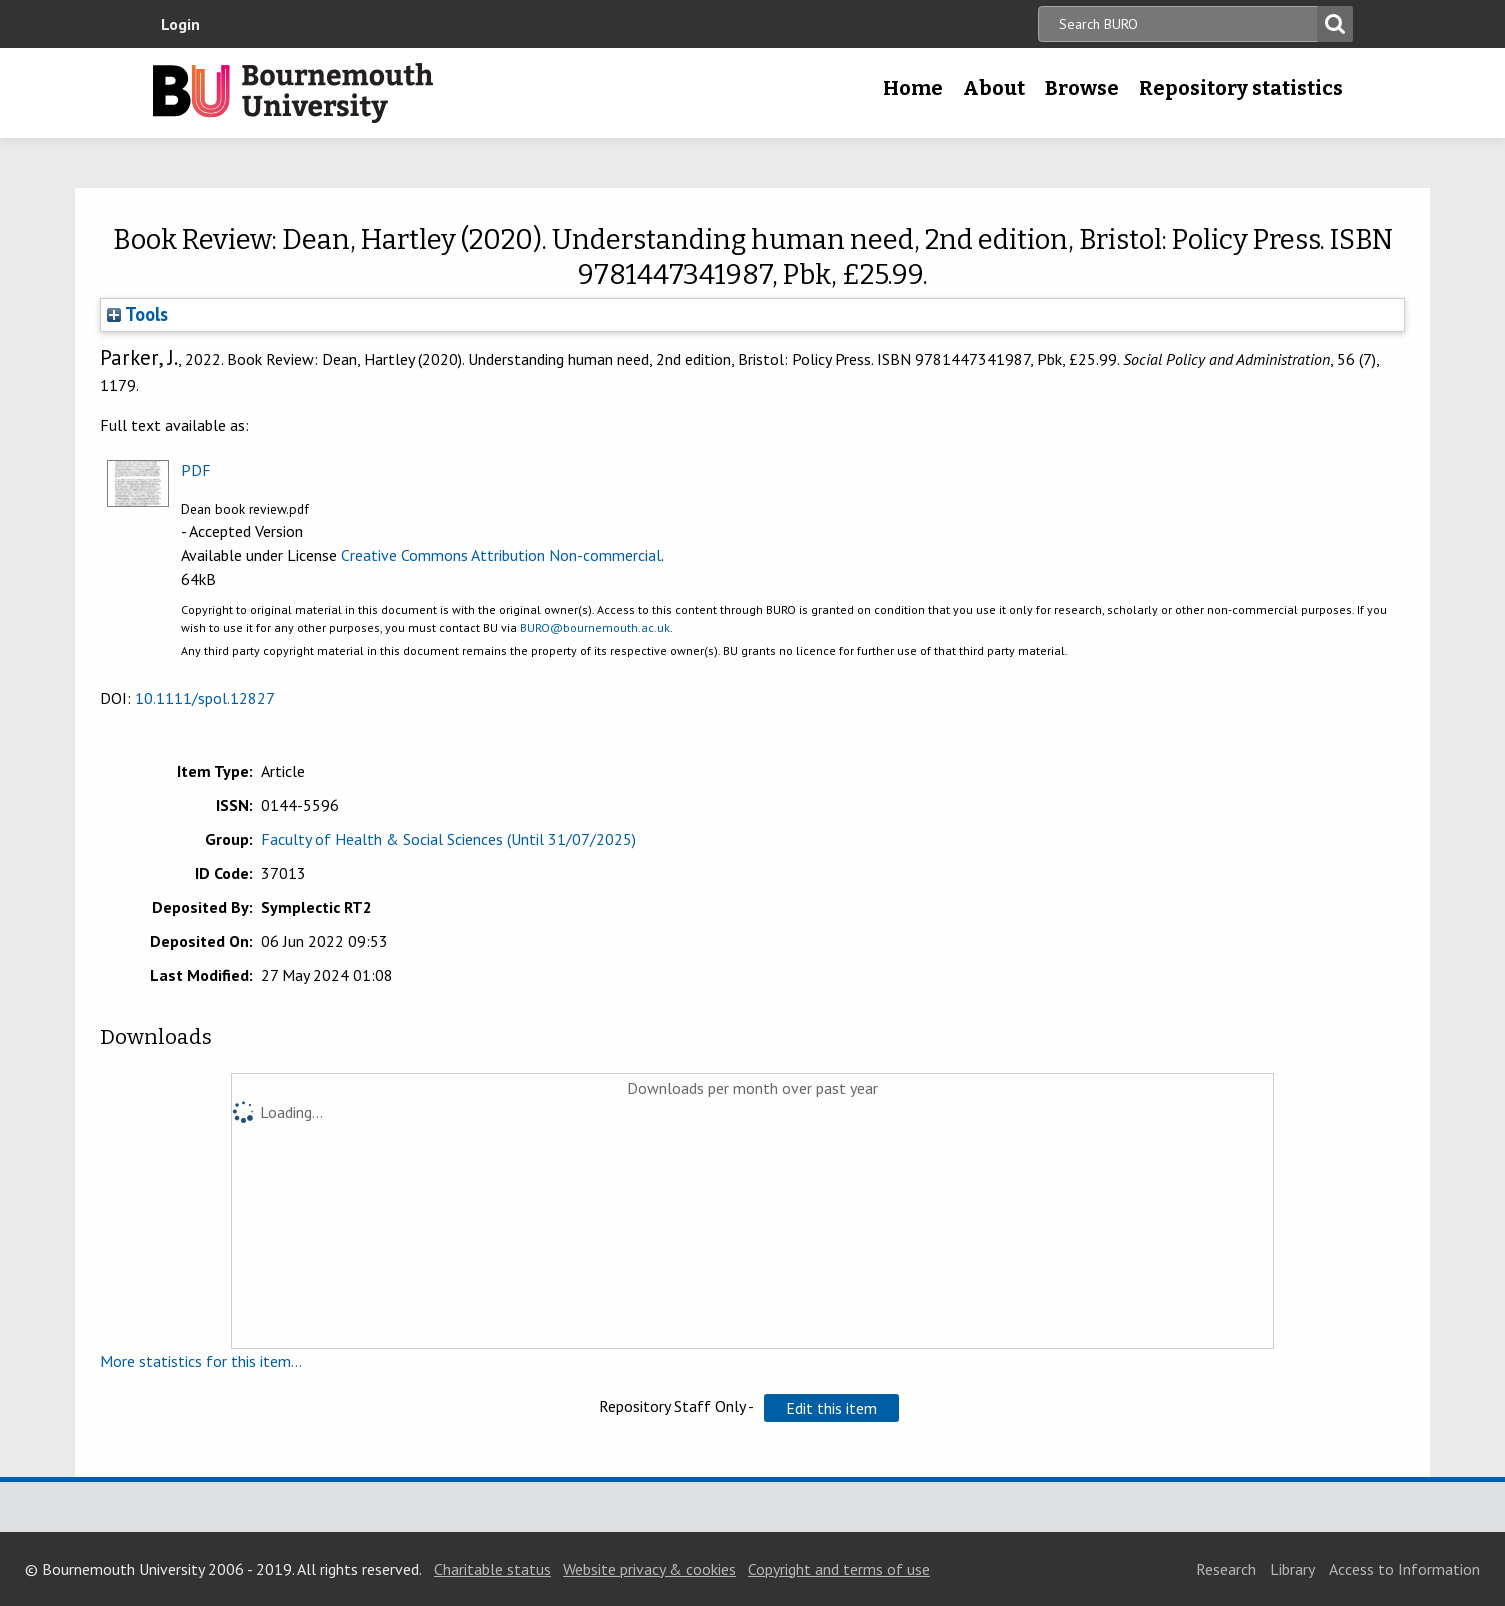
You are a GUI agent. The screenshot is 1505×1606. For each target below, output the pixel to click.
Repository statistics (1241, 88)
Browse (1082, 88)
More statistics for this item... (201, 1361)
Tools (137, 314)
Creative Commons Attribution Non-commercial (501, 555)
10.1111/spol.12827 (205, 698)
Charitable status (492, 1569)
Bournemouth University (293, 93)
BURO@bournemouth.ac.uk (595, 627)
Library (1292, 1569)
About (994, 88)
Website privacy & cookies (649, 1569)
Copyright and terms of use (839, 1569)
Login (180, 24)
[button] (831, 1408)
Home (913, 88)
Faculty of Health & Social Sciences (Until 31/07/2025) (448, 839)
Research (1226, 1569)
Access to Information (1404, 1569)
